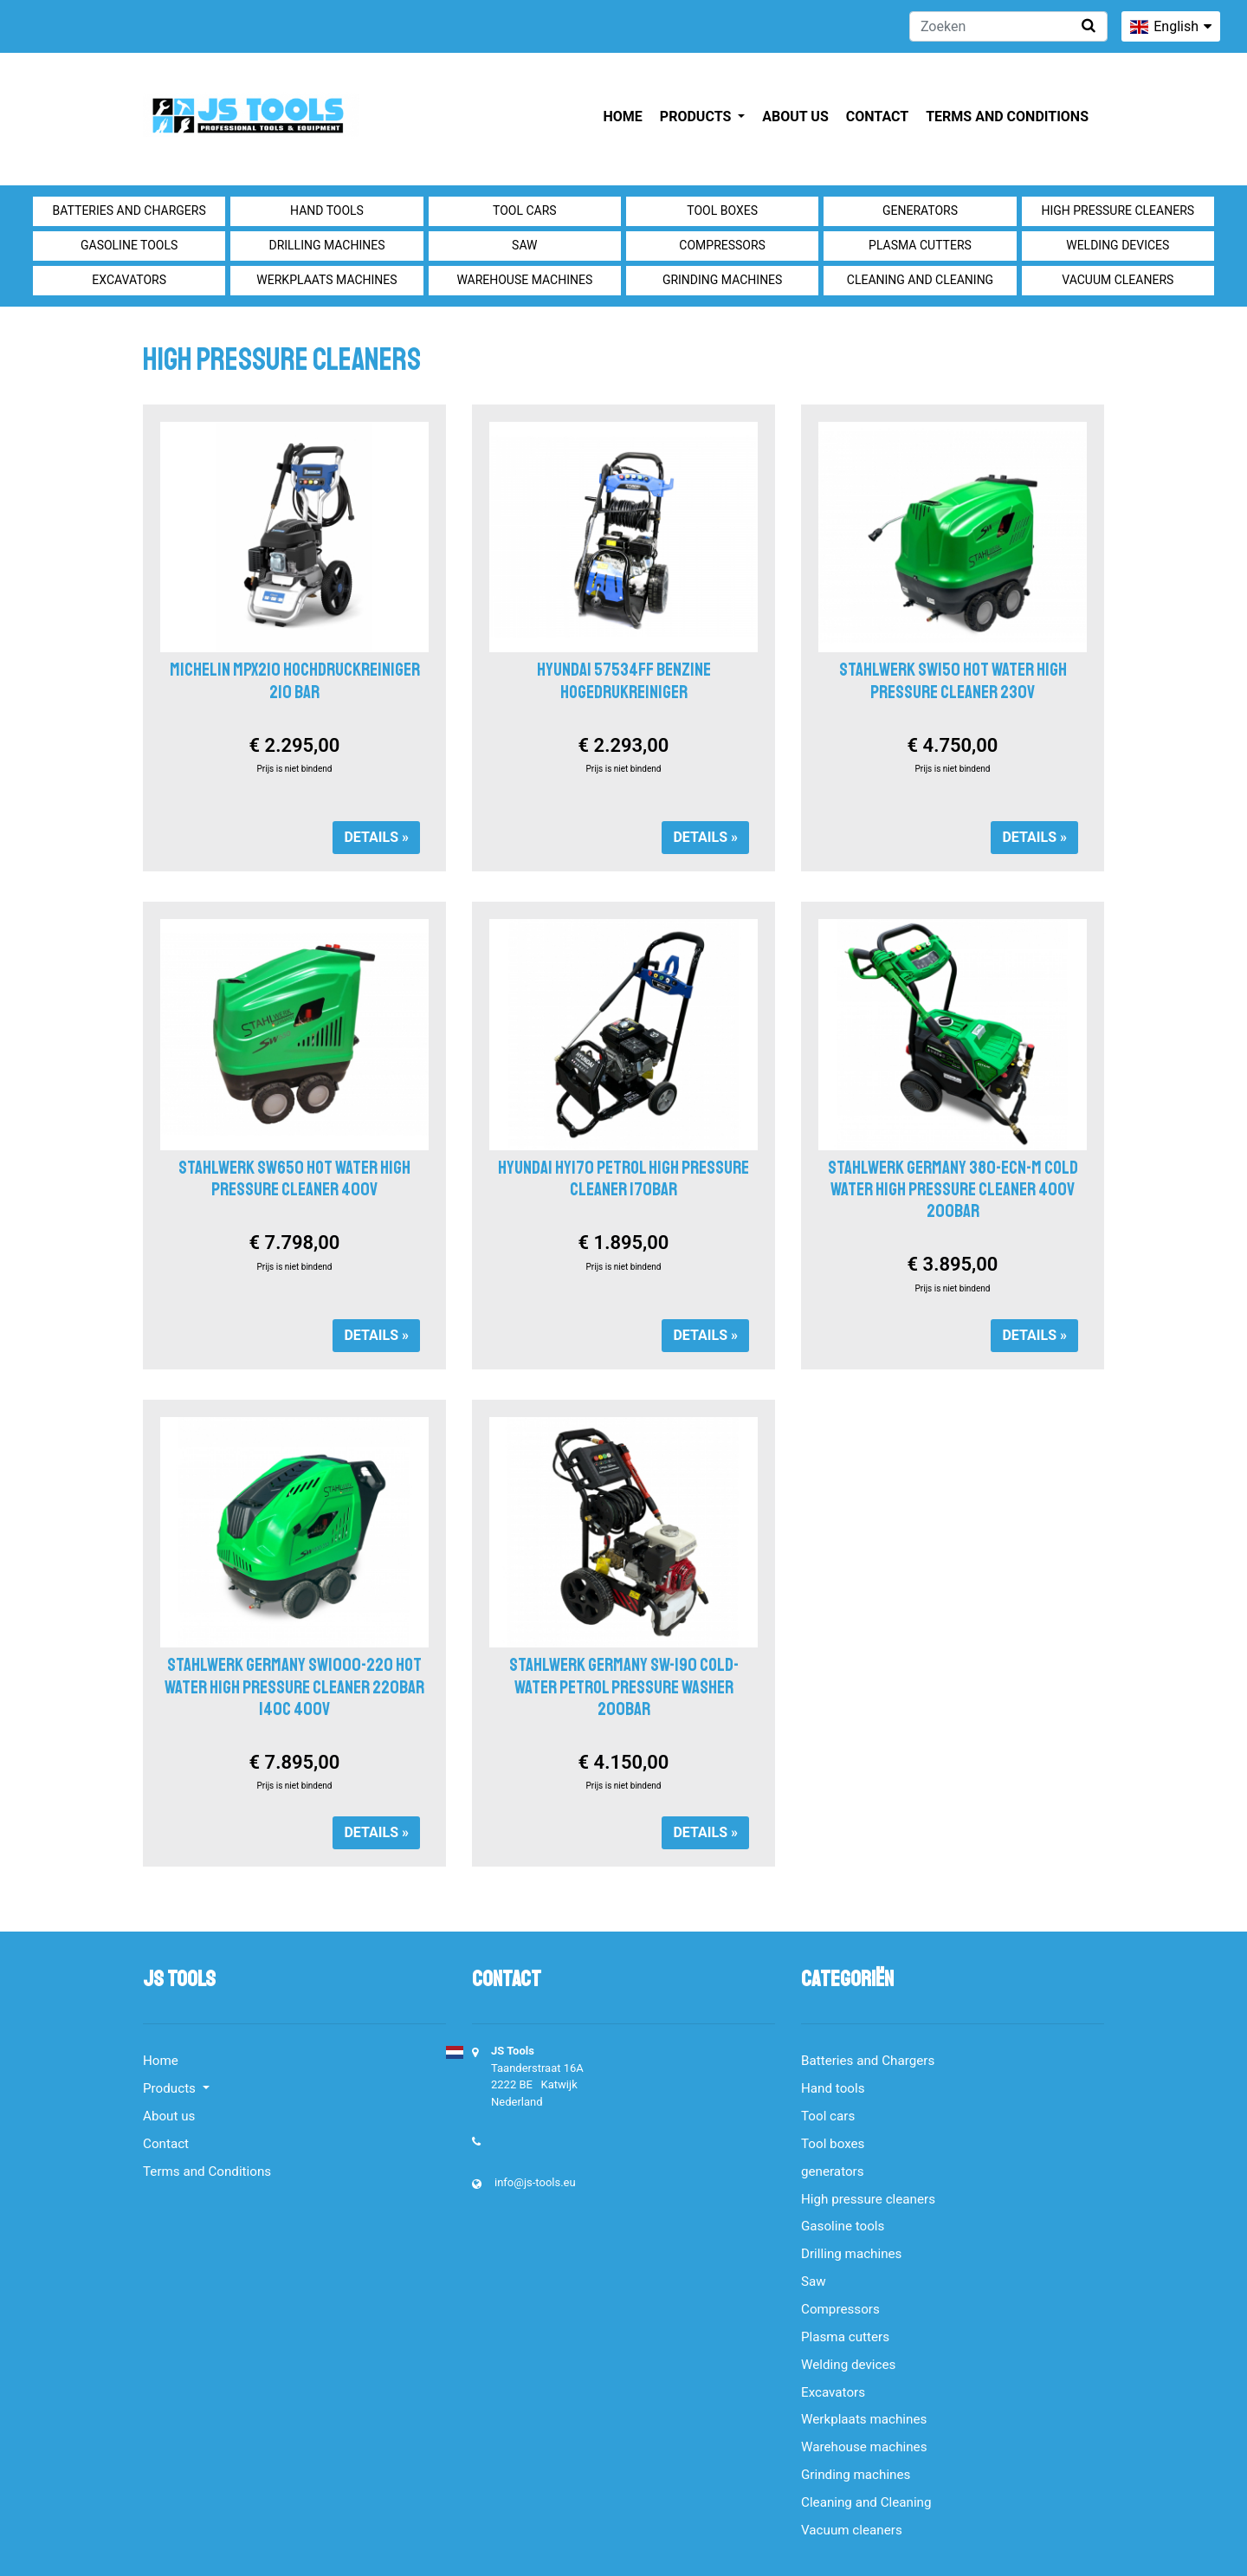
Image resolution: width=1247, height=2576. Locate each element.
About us (795, 116)
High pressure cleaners (1118, 210)
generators (920, 210)
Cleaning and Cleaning (920, 280)
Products (697, 116)
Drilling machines (326, 245)
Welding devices (1117, 245)
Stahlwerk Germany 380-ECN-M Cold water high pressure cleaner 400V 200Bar (953, 1189)
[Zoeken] (1008, 26)
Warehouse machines (524, 280)
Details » (376, 837)
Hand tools (327, 210)
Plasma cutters (920, 245)
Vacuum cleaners (1117, 280)
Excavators (129, 280)
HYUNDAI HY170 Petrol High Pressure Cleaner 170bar (623, 1178)
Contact (877, 116)
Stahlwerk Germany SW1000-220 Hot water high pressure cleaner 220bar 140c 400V (294, 1686)
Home (623, 116)
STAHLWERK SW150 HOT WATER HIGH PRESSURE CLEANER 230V (953, 680)
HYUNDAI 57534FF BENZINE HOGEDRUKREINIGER (624, 680)
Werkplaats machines (326, 280)
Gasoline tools (129, 245)
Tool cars (525, 210)
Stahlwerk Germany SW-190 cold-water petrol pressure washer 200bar (624, 1686)
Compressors (722, 245)
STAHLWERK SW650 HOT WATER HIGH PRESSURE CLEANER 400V (294, 1178)
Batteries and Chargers (129, 210)
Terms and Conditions (1007, 116)
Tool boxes (722, 210)
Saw (524, 245)
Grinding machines (722, 280)
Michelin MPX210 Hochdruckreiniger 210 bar (295, 680)
